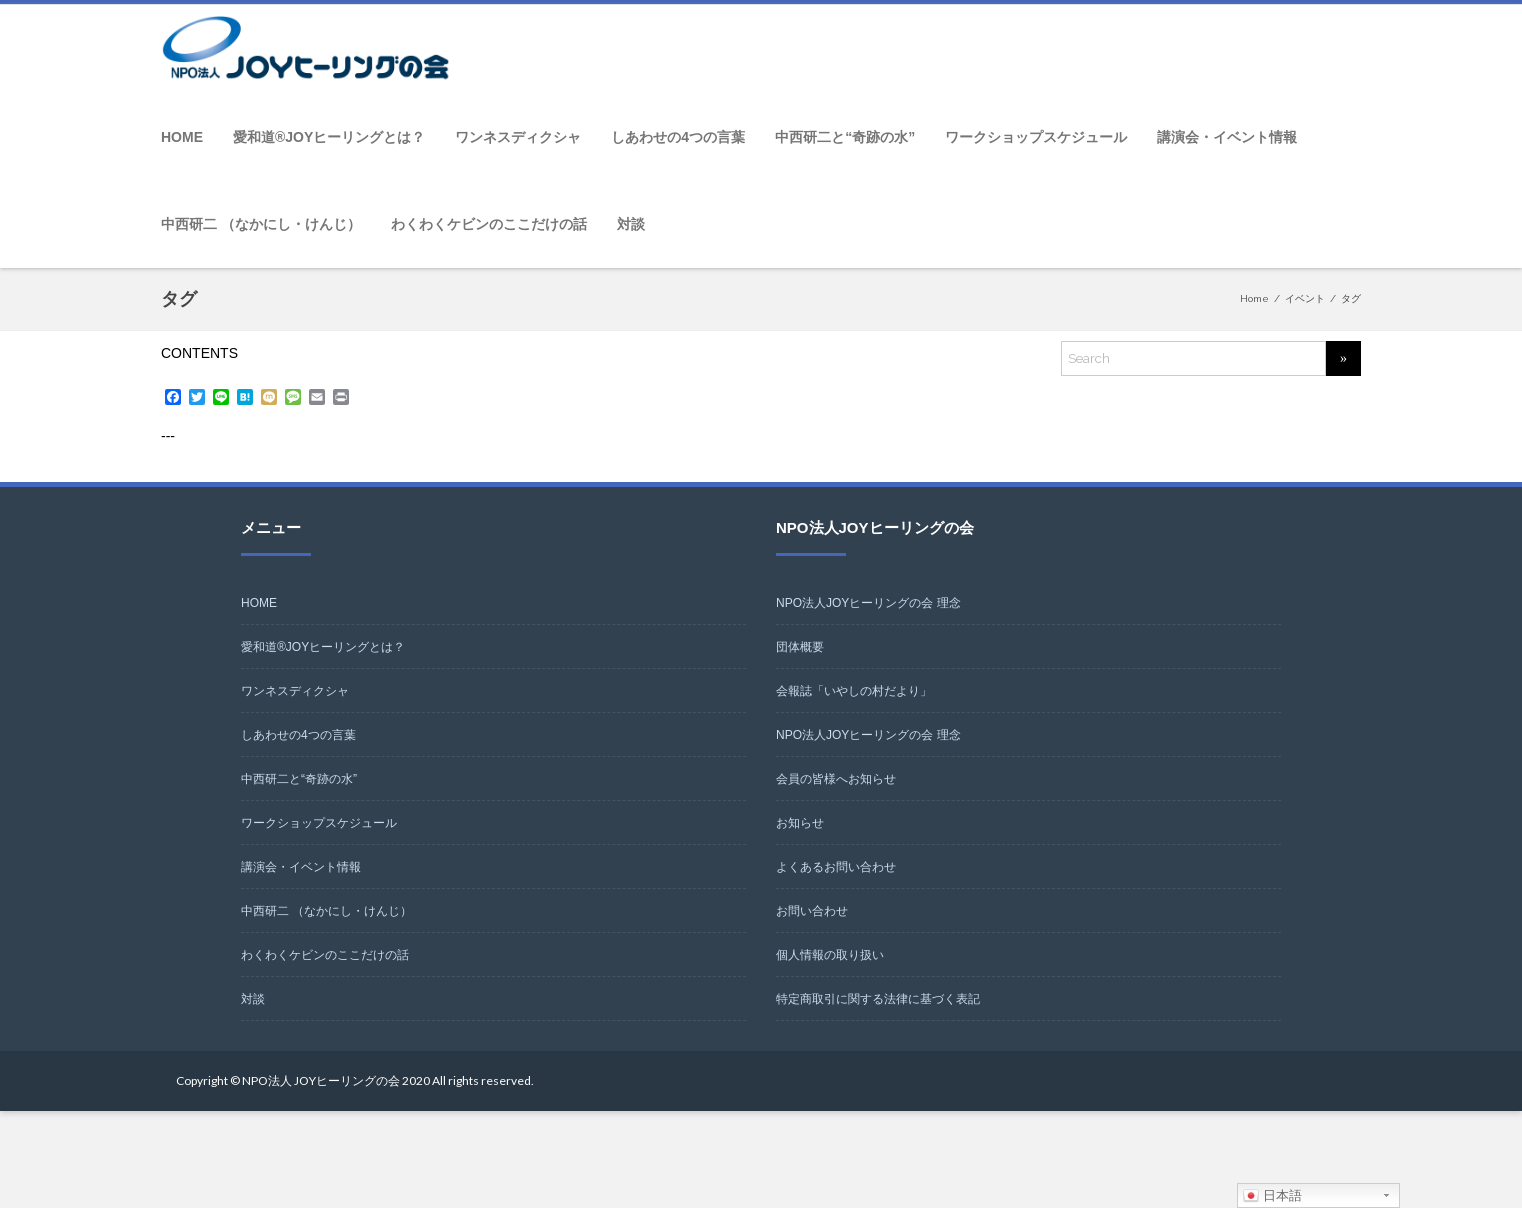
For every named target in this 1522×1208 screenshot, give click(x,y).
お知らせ (800, 823)
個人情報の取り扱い (830, 955)
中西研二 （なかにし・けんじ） (261, 224)
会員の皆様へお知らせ (836, 779)
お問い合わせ (812, 911)
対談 (631, 224)
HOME (182, 137)
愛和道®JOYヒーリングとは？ (329, 137)
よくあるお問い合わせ (836, 867)
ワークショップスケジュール (1036, 137)
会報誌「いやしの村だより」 (854, 691)
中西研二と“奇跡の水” (845, 137)
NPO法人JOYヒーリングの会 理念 (868, 603)
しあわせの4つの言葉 (678, 137)
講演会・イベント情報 (1227, 137)
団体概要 (800, 647)
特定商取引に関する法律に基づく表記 (878, 999)
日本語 (1272, 1196)
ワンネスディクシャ (518, 137)
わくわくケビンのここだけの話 (489, 224)
